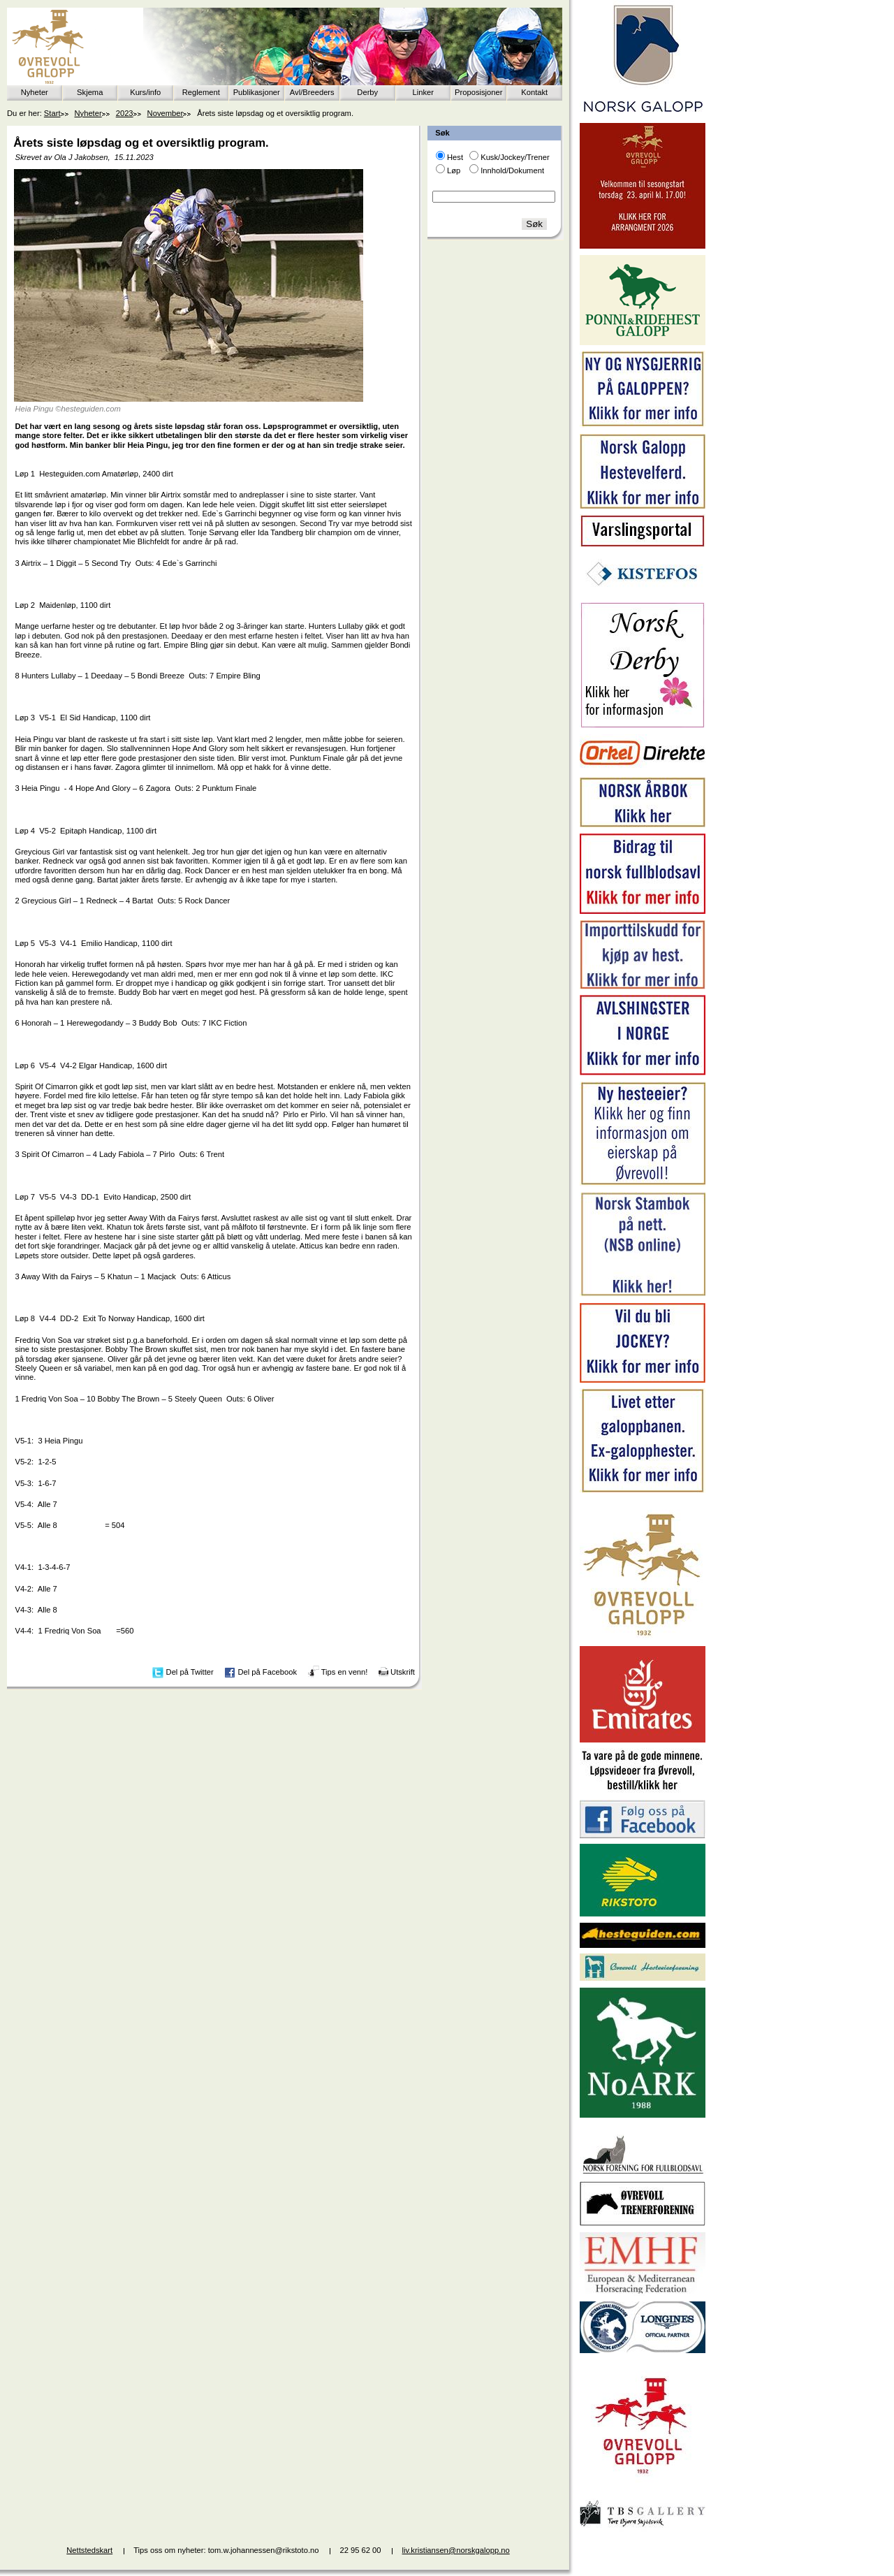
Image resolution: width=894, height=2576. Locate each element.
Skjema (90, 92)
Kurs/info (145, 92)
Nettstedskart (89, 2550)
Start (52, 113)
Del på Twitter (190, 1672)
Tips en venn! (344, 1672)
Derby (367, 92)
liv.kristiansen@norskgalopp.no (456, 2550)
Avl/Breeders (312, 92)
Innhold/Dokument (512, 170)
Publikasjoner (256, 92)
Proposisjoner (478, 92)
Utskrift (402, 1672)
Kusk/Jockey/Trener (515, 157)
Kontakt (534, 92)
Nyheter (34, 92)
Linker (423, 92)
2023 (124, 113)
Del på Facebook (267, 1672)
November (165, 113)
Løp (453, 170)
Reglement (201, 92)
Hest (455, 157)
